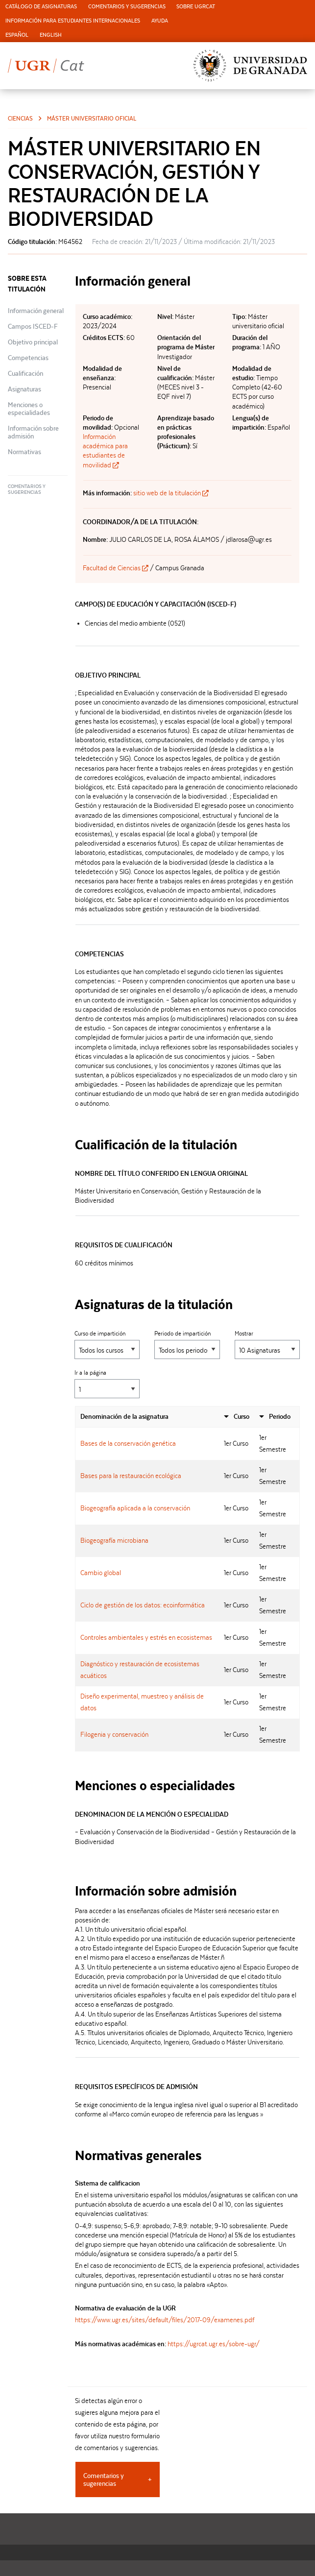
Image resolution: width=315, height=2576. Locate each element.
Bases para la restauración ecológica (130, 1476)
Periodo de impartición (186, 1344)
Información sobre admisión (33, 432)
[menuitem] (41, 7)
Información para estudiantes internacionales (72, 21)
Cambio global (100, 1573)
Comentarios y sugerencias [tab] (103, 2479)
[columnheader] (147, 1417)
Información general (36, 311)
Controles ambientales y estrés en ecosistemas (146, 1637)
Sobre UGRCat (195, 6)
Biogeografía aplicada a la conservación (135, 1508)
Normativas (24, 452)
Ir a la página (107, 1383)
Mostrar (267, 1344)
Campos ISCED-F (33, 326)
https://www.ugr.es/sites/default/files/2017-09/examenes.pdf (164, 2320)
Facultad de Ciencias (116, 568)
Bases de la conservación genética (128, 1443)
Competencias (28, 358)
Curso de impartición (107, 1344)
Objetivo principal (33, 342)
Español (16, 35)
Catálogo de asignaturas (41, 6)
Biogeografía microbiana (114, 1540)
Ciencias (20, 118)
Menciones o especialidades (29, 408)
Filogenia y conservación (114, 1734)
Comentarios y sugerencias (127, 6)
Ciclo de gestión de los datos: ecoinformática (142, 1605)
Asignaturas (24, 389)
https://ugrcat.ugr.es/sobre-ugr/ (214, 2344)
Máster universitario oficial (91, 118)
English (51, 35)
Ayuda (159, 21)
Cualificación (25, 373)
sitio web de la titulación (171, 493)
